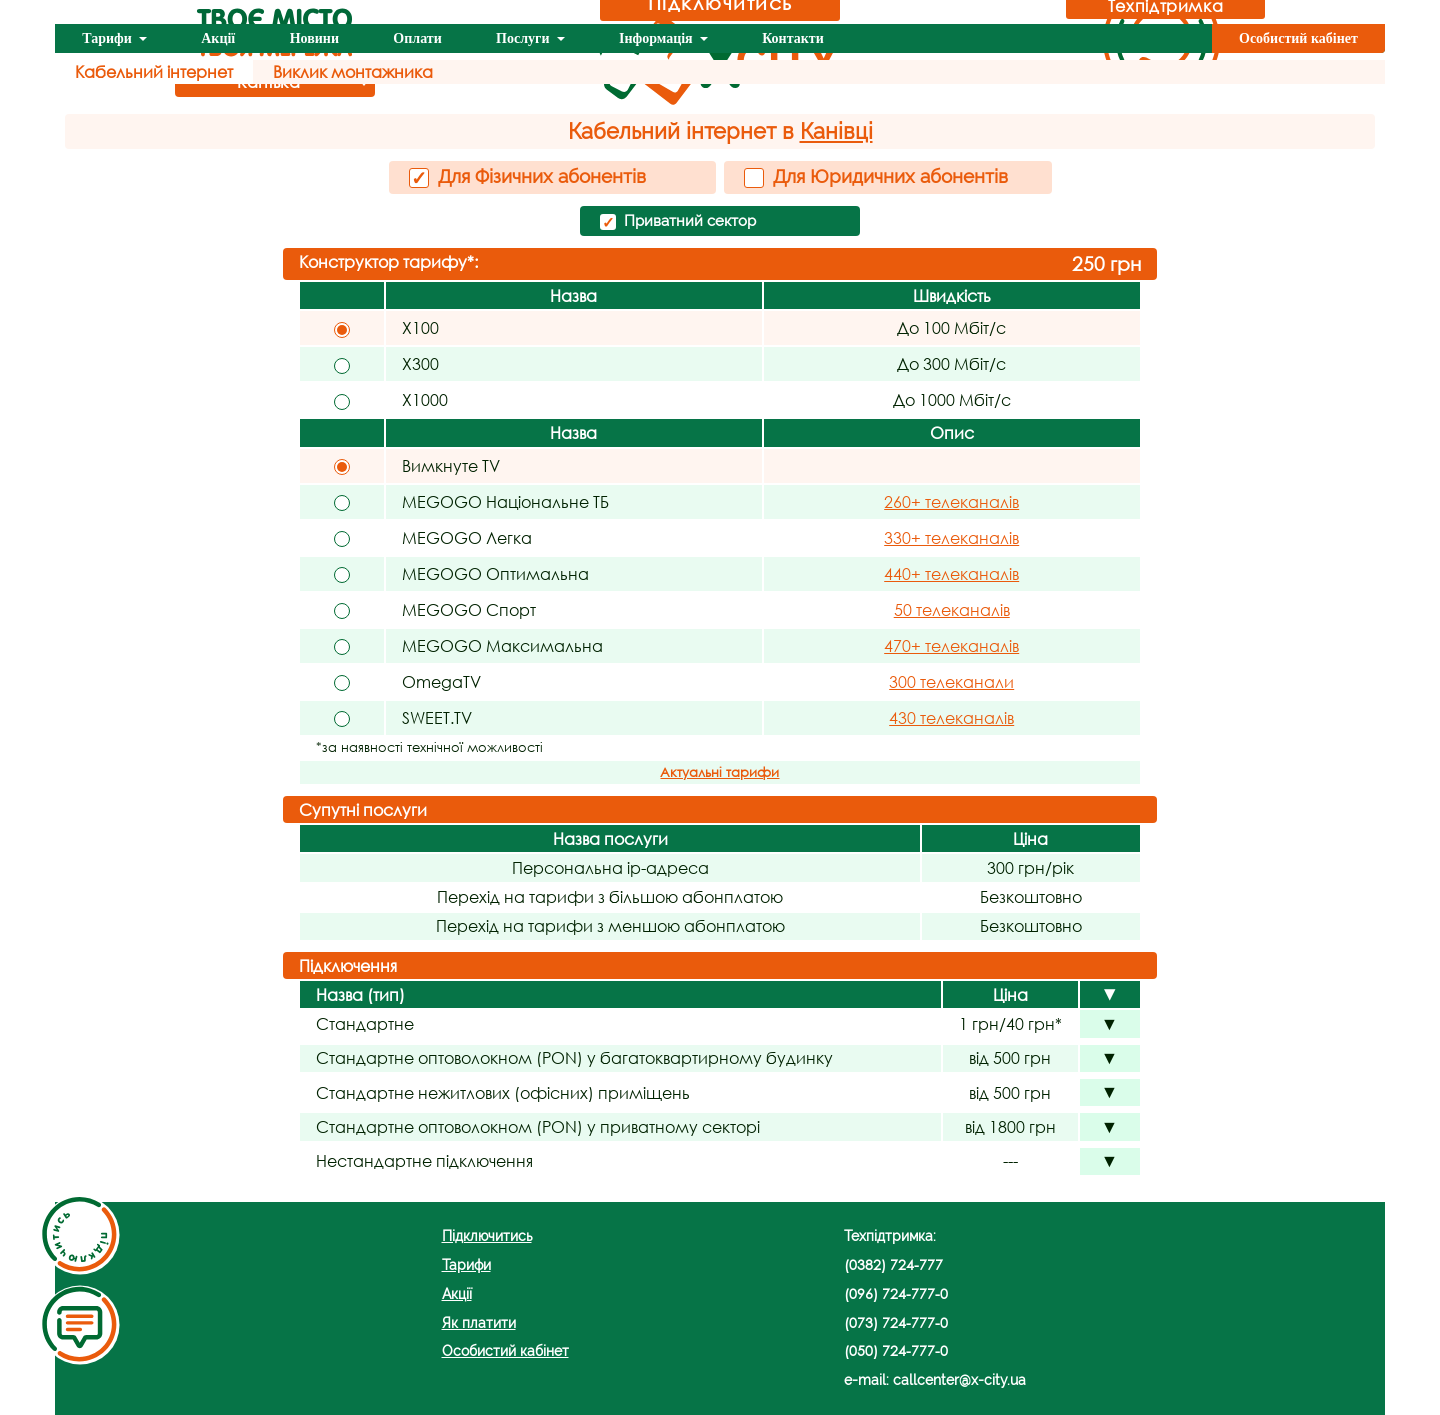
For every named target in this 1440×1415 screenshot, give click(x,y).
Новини (314, 38)
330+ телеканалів (951, 537)
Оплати (417, 38)
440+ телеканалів (951, 573)
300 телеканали (951, 681)
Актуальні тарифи (719, 772)
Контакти (793, 38)
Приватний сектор (678, 222)
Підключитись (487, 1235)
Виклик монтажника (353, 71)
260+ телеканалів (951, 501)
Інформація (657, 38)
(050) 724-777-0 (896, 1350)
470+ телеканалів (951, 645)
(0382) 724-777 (893, 1264)
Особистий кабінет (1298, 38)
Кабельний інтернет (154, 71)
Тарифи (108, 38)
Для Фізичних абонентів (527, 177)
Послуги (524, 38)
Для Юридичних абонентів (876, 176)
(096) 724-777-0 (896, 1293)
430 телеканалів (951, 717)
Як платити (479, 1322)
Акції (218, 38)
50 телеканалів (952, 609)
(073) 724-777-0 (896, 1322)
